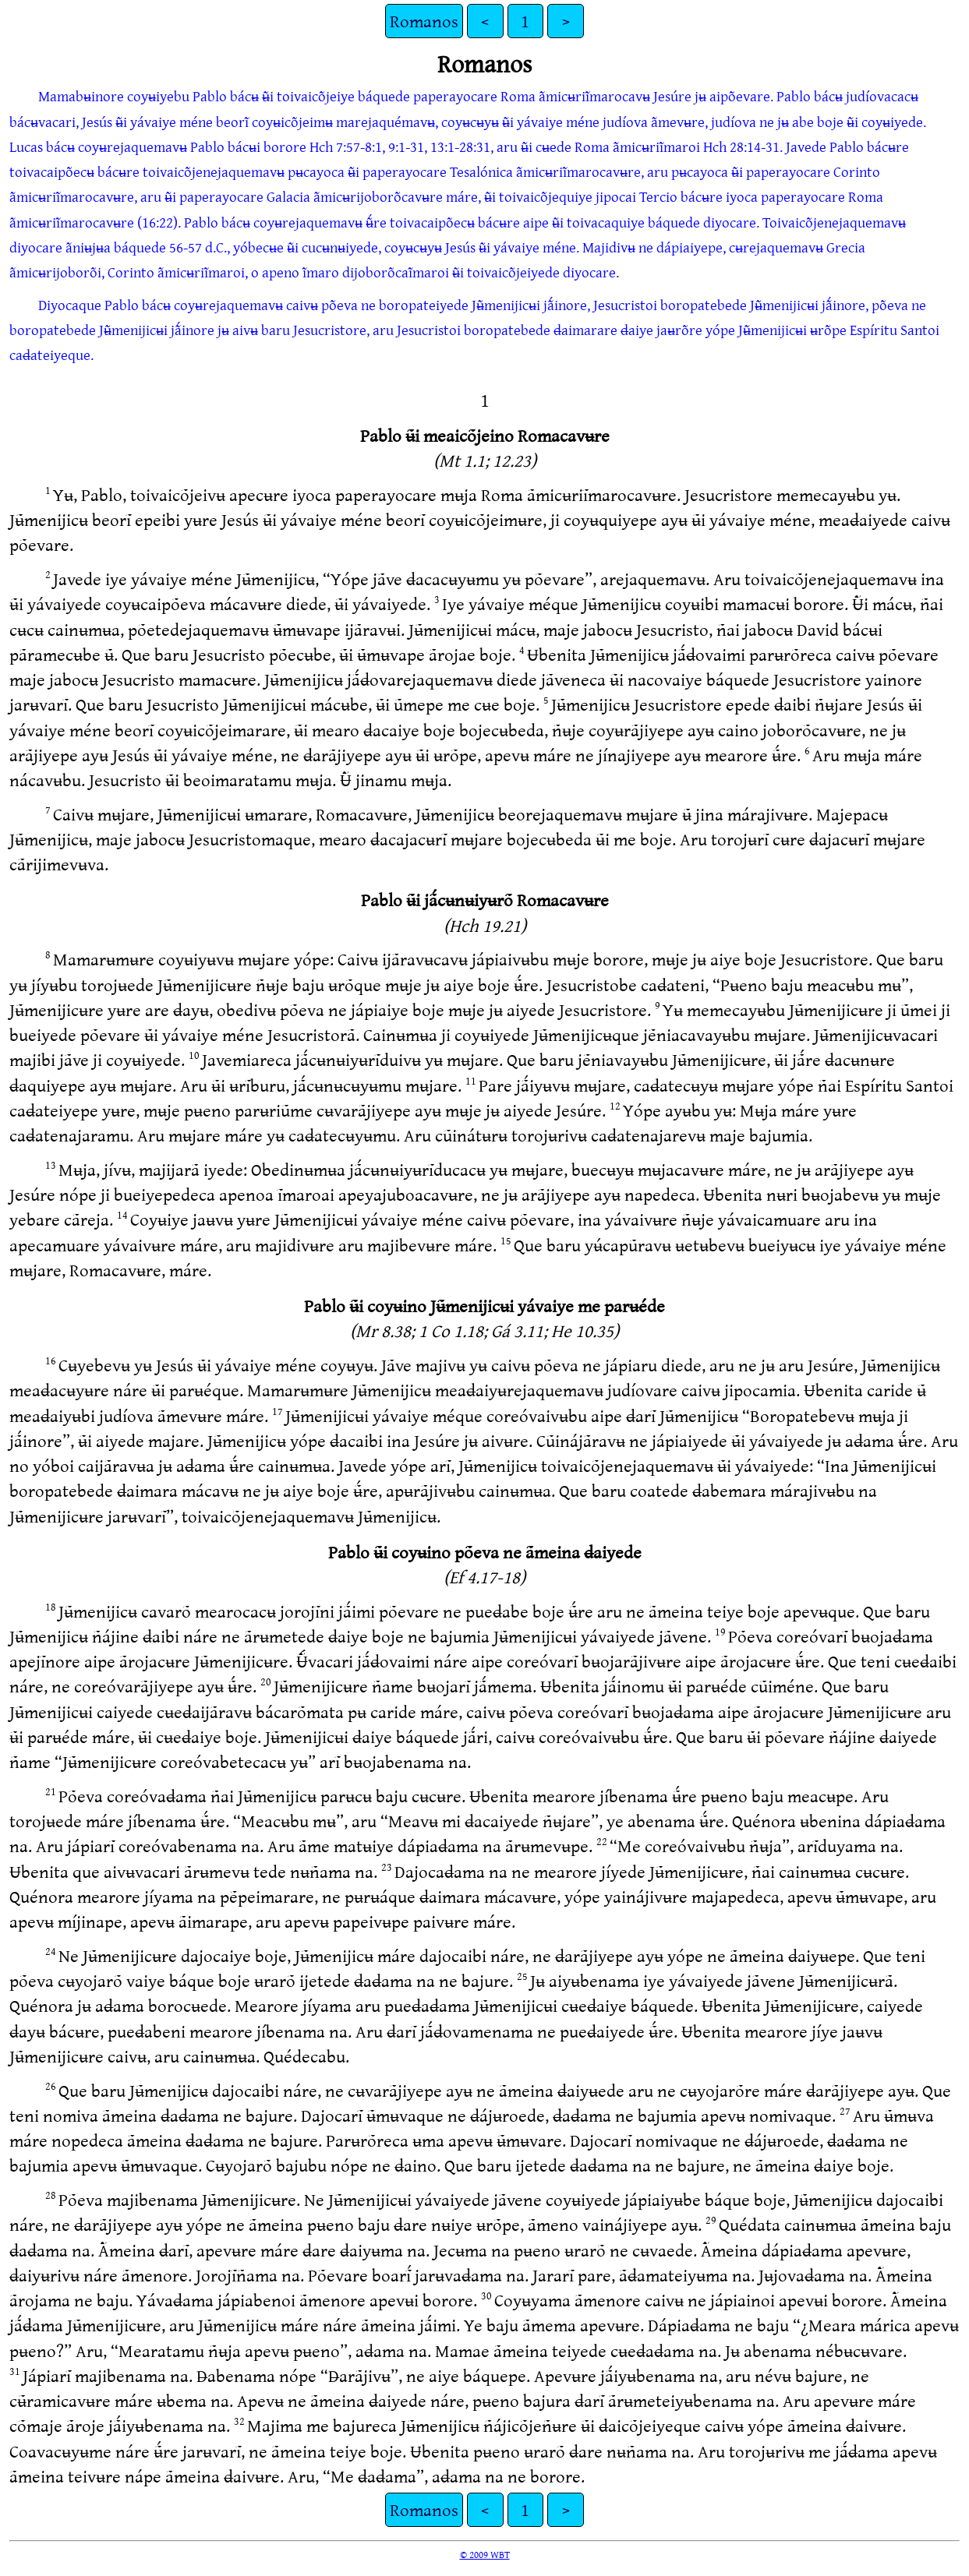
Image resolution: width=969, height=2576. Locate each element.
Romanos (424, 21)
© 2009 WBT (485, 2554)
